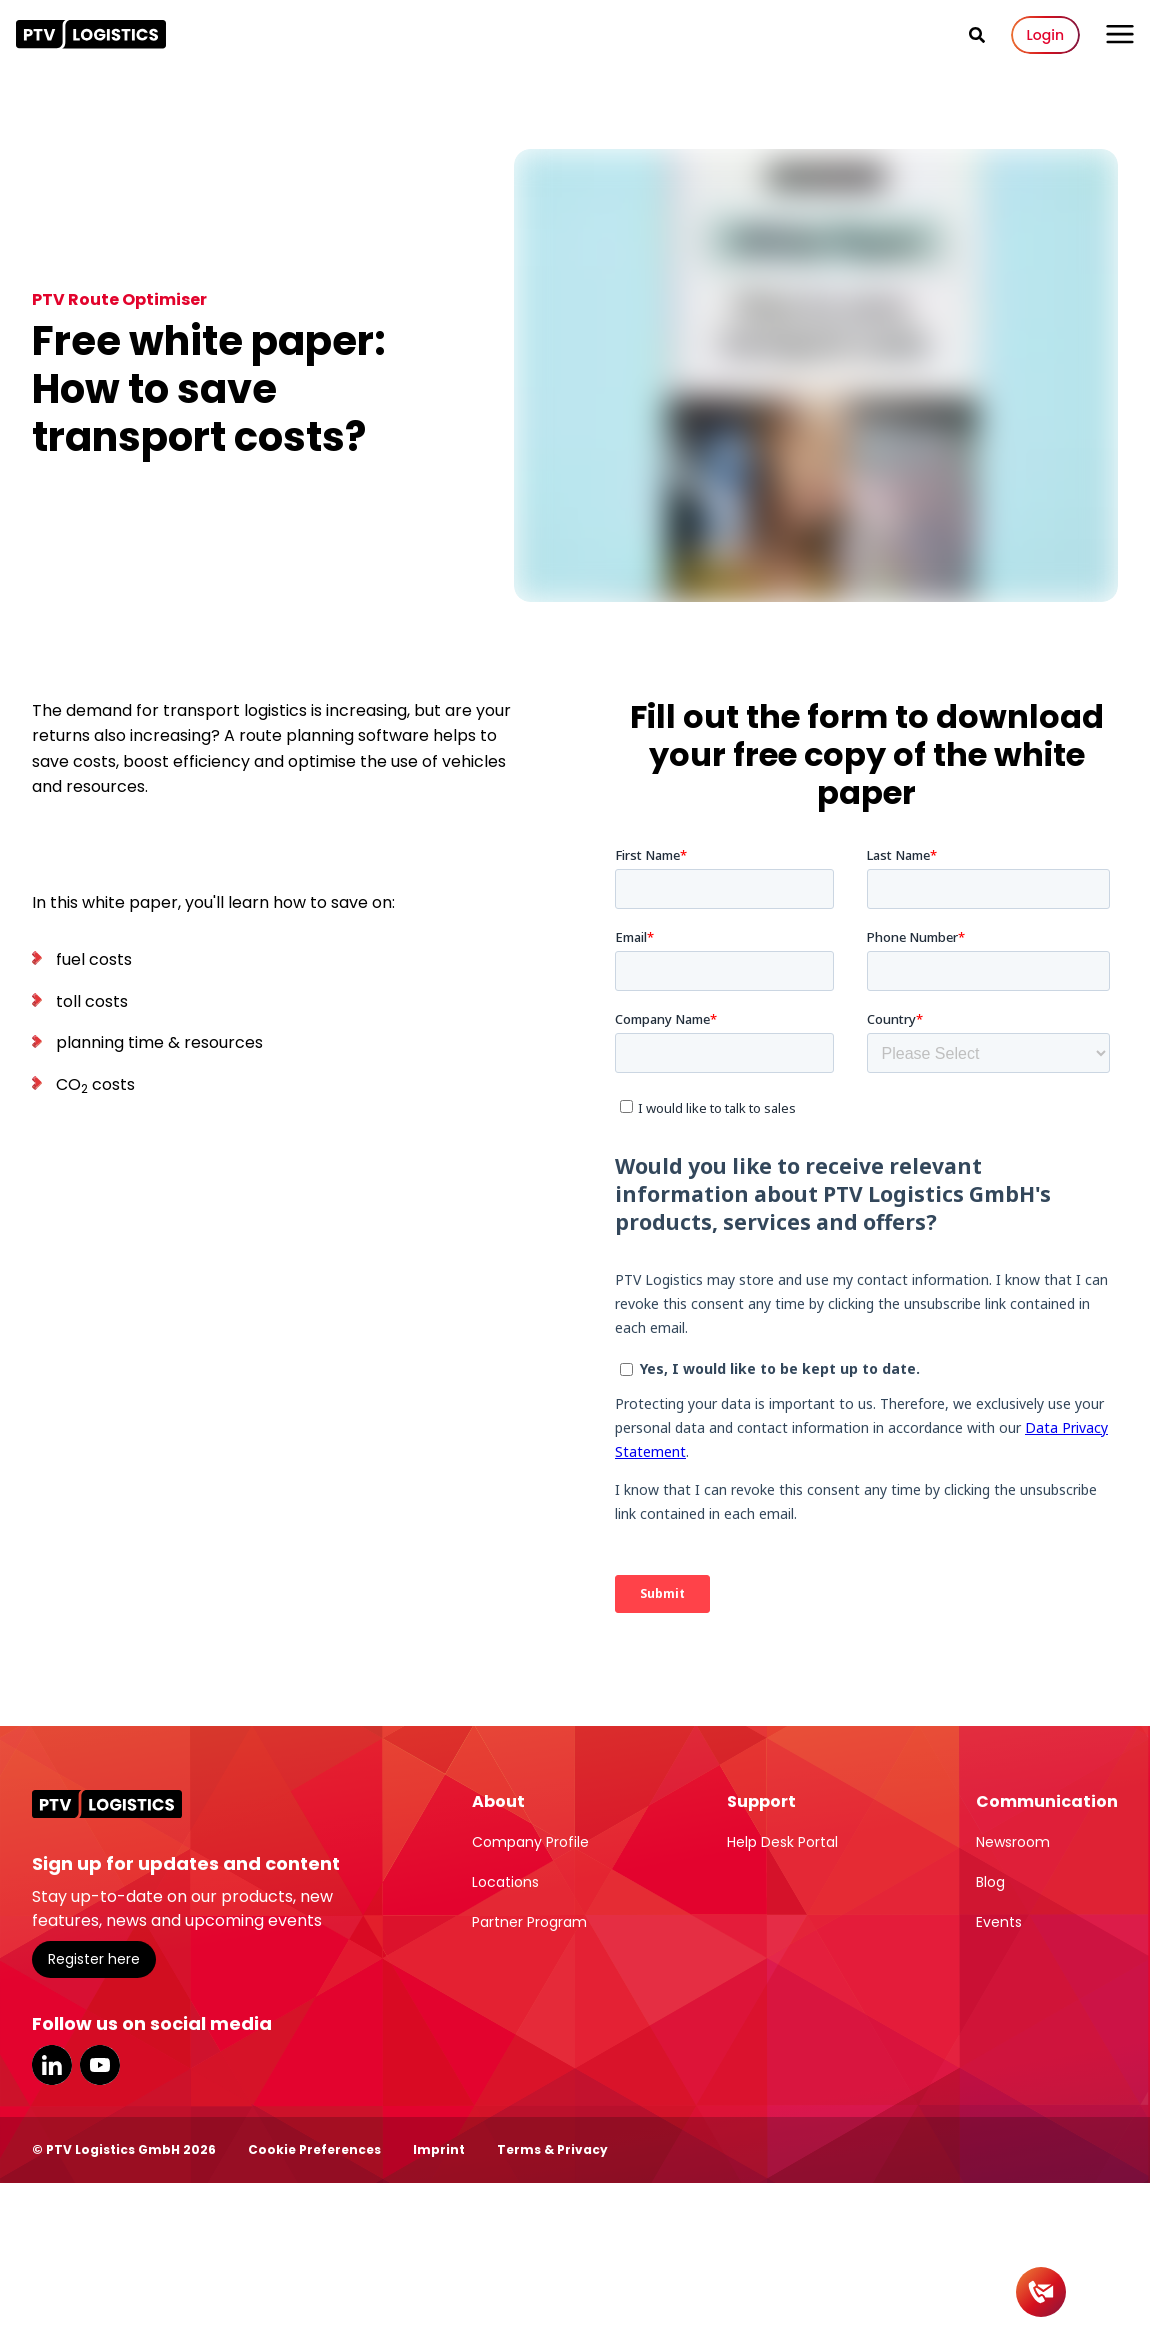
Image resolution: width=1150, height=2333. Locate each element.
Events (999, 1922)
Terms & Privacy (552, 2149)
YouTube (100, 2065)
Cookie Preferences (314, 2149)
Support (761, 1801)
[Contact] (1041, 2292)
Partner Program (529, 1922)
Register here (94, 1959)
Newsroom (1013, 1842)
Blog (990, 1882)
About (498, 1801)
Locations (505, 1882)
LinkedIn (52, 2065)
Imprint (439, 2149)
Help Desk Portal (782, 1842)
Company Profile (530, 1842)
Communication (1047, 1801)
